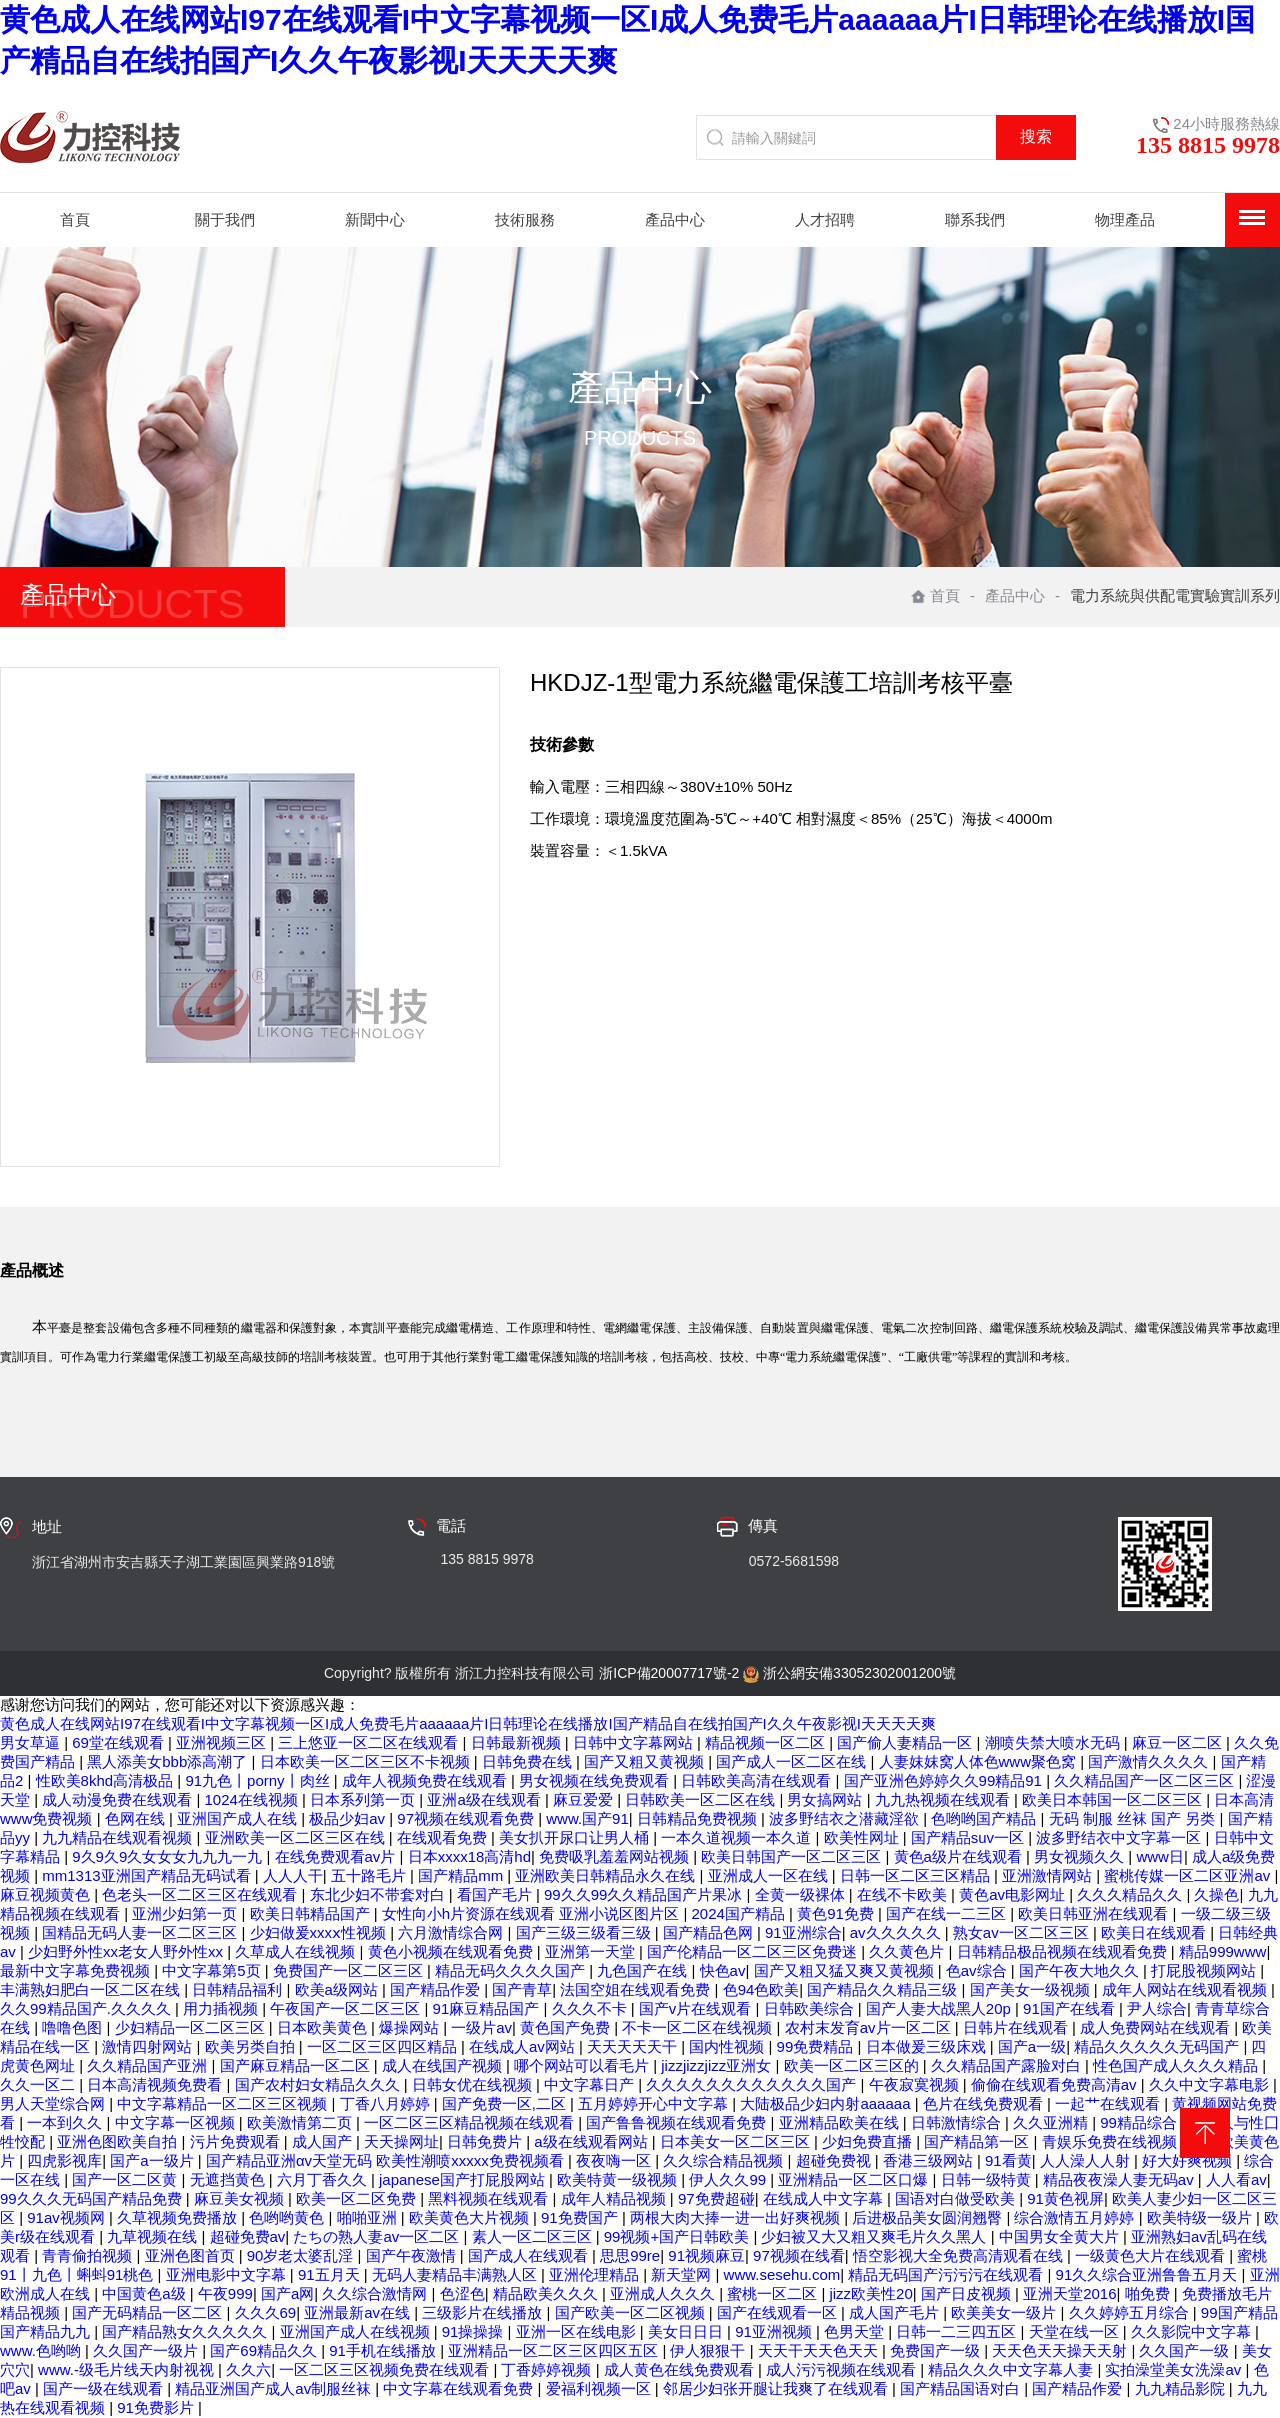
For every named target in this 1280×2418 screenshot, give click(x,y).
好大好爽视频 (1189, 2160)
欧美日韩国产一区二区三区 (793, 1856)
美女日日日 (687, 2331)
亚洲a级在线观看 (486, 1799)
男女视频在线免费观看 (596, 1780)
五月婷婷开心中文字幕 (655, 2103)
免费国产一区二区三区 (350, 1970)
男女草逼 (32, 1742)
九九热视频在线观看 (944, 1799)
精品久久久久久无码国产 (1158, 2046)
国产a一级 (1032, 2046)
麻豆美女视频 (241, 2198)
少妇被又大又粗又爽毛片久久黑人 (875, 2236)
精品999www (1223, 1951)
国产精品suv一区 (970, 1837)
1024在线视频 (254, 1799)
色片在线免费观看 (985, 2103)
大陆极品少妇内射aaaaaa (827, 2103)
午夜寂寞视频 (916, 2084)
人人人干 (293, 1875)
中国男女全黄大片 (1061, 2236)
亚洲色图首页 (192, 2255)
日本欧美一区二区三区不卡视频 (367, 1761)
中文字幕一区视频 (177, 2122)
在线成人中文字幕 (825, 2198)
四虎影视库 (64, 2160)
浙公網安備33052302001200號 (859, 1673)
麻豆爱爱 (585, 1799)
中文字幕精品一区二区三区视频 (224, 2103)
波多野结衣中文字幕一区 (1120, 1837)
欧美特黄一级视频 (619, 2179)
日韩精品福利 (239, 1989)
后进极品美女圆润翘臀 (929, 2217)
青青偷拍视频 (89, 2255)
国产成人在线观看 (530, 2255)
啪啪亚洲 (369, 2217)
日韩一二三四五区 (958, 2331)
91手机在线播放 (384, 2350)
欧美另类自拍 (252, 2046)
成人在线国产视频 (444, 2065)
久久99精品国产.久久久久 (87, 2008)
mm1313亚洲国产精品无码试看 (148, 1875)
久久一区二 (39, 2084)
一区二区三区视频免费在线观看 (386, 2369)
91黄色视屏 (1065, 2198)
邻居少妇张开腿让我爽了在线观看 (777, 2388)
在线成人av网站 (524, 2046)
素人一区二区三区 (534, 2236)
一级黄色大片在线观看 (1152, 2255)
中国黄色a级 (146, 2293)
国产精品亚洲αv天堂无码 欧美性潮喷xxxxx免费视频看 (387, 2160)
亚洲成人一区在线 (770, 1875)
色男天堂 (856, 2331)
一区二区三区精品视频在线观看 (471, 2122)
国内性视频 (728, 2046)
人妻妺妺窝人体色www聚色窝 (980, 1761)
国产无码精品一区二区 (149, 2312)
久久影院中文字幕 (1193, 2331)
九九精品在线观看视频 (119, 1837)
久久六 (248, 2369)
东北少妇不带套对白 (379, 1894)
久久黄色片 (908, 1951)
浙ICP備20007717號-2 (669, 1673)
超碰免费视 (835, 2160)
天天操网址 (401, 2141)
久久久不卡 (591, 2008)
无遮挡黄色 (229, 2179)
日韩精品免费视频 (699, 1818)
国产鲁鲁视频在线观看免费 (678, 2122)
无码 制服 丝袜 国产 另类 (1134, 1818)
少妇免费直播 (869, 2141)
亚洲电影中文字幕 (228, 2274)
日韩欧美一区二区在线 (702, 1799)
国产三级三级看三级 (585, 1932)
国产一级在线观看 (105, 2388)
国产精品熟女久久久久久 (186, 2331)
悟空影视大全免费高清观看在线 (960, 2255)
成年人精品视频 (615, 2198)
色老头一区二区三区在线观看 (201, 1894)
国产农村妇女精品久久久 (319, 2084)
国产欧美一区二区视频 (632, 2312)
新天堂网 (683, 2274)
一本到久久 (66, 2122)
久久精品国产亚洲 (149, 2065)
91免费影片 (157, 2407)
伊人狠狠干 (709, 2350)
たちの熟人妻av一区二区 (378, 2236)
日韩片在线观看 (1017, 2027)
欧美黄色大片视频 (471, 2217)
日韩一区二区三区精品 (917, 1875)
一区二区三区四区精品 (384, 2046)
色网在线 (137, 1818)
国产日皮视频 (968, 2293)
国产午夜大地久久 (1081, 1970)
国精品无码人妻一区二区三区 (141, 1932)
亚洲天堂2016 (1069, 2293)
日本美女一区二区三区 (737, 2141)
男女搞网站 (826, 1799)
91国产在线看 (1071, 2008)
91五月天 (331, 2274)
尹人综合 (1157, 2008)
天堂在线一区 (1076, 2331)
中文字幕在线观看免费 (460, 2388)
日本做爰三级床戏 (928, 2046)
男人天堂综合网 (54, 2103)
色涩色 (462, 2293)
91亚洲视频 (775, 2331)
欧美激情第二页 (301, 2122)
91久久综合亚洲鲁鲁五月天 (1149, 2274)
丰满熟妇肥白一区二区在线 (92, 1989)
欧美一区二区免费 (358, 2198)
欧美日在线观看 (1155, 1932)
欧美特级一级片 (1201, 2217)
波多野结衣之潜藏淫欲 (846, 1818)
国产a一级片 (154, 2160)
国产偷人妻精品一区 (906, 1742)
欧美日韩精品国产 (312, 1913)
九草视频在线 (154, 2236)
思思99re (630, 2255)
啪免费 (1149, 2293)
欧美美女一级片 (1005, 2312)
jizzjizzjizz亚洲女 (718, 2065)
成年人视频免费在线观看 (426, 1780)
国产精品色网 (710, 1932)
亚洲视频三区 (223, 1742)
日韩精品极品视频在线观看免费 (1064, 1951)
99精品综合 (1140, 2122)
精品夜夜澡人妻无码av (1120, 2179)
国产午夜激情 (413, 2255)
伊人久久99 (729, 2179)
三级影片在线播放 (484, 2312)
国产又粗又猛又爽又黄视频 (846, 1970)
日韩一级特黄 (988, 2179)
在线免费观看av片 (337, 1856)
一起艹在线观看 (1109, 2103)
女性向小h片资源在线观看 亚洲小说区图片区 (533, 1913)
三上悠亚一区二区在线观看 (370, 1742)
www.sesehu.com (782, 2274)
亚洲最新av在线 (359, 2312)
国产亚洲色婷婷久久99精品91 (945, 1780)
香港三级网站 (930, 2160)
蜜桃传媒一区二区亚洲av (1189, 1875)
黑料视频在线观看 (490, 2198)
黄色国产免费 (567, 2027)
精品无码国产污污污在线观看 (947, 2274)
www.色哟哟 (42, 2350)
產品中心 (1015, 595)
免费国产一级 (937, 2350)
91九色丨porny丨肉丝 (259, 1780)
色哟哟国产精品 (985, 1818)
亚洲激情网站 (1049, 1875)
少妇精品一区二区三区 (192, 2027)
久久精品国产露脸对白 (1008, 2065)
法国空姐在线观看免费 (637, 1989)
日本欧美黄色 (324, 2027)
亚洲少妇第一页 (186, 1913)
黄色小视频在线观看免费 (452, 1951)
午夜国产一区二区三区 (347, 2008)
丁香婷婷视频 (548, 2369)
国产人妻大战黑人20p (940, 2008)
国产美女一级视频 (1032, 1989)
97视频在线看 (799, 2255)
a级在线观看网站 (593, 2141)
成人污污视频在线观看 (843, 2369)
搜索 (1036, 136)
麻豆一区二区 (1179, 1742)
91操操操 (475, 2331)
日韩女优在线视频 (474, 2084)
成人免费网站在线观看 (1157, 2027)
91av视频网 (68, 2217)
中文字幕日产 (591, 2084)
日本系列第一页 (364, 1799)
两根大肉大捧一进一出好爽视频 (737, 2217)
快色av (723, 1970)
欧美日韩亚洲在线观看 (1095, 1913)
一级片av (481, 2027)
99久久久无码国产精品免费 (93, 2198)
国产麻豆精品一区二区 (297, 2065)
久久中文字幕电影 (1211, 2084)
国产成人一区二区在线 (793, 1761)
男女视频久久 (1081, 1856)
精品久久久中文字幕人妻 (1012, 2369)
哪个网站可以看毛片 (583, 2065)
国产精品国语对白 (962, 2388)
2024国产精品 (741, 1913)
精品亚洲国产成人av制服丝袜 (275, 2388)
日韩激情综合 (958, 2122)
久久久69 (266, 2312)
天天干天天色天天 (820, 2350)
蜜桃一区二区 (774, 2293)
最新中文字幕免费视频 (77, 1970)
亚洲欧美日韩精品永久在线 (607, 1875)
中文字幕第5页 (213, 1970)
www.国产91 (587, 1818)
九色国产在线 (644, 1970)
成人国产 (324, 2141)
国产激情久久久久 (1150, 1761)
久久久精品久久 (1131, 1894)
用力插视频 (222, 2008)
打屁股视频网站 (1205, 1970)
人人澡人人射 (1087, 2160)
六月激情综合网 (452, 1932)
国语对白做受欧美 (957, 2198)
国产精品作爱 (437, 1989)
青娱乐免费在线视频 (1111, 2141)
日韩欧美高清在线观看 (758, 1780)
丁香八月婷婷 (387, 2103)
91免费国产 (581, 2217)
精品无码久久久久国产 (512, 1970)
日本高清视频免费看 (156, 2084)
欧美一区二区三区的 (853, 2065)
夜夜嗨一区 (615, 2160)
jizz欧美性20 (870, 2293)
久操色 (1216, 1894)
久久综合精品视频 (725, 2160)
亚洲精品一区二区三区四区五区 (555, 2350)
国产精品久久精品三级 (884, 1989)
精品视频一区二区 (767, 1742)
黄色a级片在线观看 (960, 1856)
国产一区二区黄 (126, 2179)
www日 (1160, 1856)
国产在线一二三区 (948, 1913)
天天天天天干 (634, 2046)
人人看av (1236, 2179)
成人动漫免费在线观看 (119, 1799)
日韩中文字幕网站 (635, 1742)
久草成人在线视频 (297, 1951)
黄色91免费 (837, 1913)
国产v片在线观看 (697, 2008)
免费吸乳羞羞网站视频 (616, 1856)
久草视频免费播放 (179, 2217)
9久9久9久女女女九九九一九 (169, 1856)
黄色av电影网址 (1014, 1894)
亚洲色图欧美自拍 (119, 2141)
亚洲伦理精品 (596, 2274)
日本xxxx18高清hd (469, 1856)
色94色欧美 (761, 1989)
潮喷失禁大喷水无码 (1054, 1742)
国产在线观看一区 (779, 2312)
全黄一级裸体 (802, 1894)
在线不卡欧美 (904, 1894)
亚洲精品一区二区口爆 (855, 2179)
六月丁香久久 (324, 2179)
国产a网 (287, 2293)
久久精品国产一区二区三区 (1146, 1780)
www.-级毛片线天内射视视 (128, 2369)
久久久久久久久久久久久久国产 (753, 2084)
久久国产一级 (1186, 2350)
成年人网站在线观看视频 (1186, 1989)
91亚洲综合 (803, 1932)
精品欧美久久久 (547, 2293)
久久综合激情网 (376, 2293)
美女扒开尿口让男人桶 (576, 1837)
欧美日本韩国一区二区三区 (1114, 1799)
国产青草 (522, 1989)
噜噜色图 (74, 2027)
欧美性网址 (863, 1837)
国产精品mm (462, 1875)
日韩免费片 (486, 2141)
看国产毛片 (496, 1894)
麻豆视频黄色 (47, 1894)
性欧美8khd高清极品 (107, 1780)
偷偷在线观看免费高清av (1056, 2084)
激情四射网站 (149, 2046)
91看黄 (1008, 2160)
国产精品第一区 (978, 2141)
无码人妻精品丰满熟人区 (456, 2274)
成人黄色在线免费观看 (681, 2369)
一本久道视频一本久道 (738, 1837)
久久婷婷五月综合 (1131, 2312)
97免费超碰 (716, 2198)
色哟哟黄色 (288, 2217)
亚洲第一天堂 (592, 1951)
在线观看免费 (444, 1837)
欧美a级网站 (339, 1989)
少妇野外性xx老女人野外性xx (127, 1951)
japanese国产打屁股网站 (464, 2179)
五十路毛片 (370, 1875)
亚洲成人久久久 (664, 2293)
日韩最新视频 (518, 1742)
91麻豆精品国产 (488, 2008)
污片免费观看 (237, 2141)
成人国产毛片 (896, 2312)
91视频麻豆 (706, 2255)
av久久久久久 (897, 1932)
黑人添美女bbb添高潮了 (169, 1761)
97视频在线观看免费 (467, 1818)
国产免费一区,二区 (506, 2103)
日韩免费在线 (529, 1761)
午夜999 (225, 2293)
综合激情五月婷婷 (1076, 2217)
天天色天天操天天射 (1061, 2350)
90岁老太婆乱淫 (302, 2255)
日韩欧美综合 (811, 2008)
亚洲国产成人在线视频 (357, 2331)
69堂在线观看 (120, 1742)
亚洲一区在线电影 (578, 2331)
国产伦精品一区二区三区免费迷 (754, 1951)
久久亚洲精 (1052, 2122)
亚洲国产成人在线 (239, 1818)
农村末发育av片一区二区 (870, 2027)
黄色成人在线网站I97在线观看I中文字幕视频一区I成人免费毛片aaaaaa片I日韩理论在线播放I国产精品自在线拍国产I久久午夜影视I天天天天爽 (468, 1723)
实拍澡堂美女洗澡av (1175, 2369)
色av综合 (978, 1970)
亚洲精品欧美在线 (841, 2122)
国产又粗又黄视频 (646, 1761)
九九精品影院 (1182, 2388)
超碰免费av (248, 2236)
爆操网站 (411, 2027)
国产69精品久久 (265, 2350)
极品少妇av (349, 1818)
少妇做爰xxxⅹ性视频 (320, 1932)
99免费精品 (817, 2046)
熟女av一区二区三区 (1023, 1932)
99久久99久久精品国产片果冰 (645, 1894)
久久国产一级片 (147, 2350)
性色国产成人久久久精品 (1177, 2065)
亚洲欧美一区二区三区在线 (297, 1837)
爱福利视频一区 (600, 2388)
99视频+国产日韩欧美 (679, 2236)
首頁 (935, 595)
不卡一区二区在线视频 (699, 2027)
